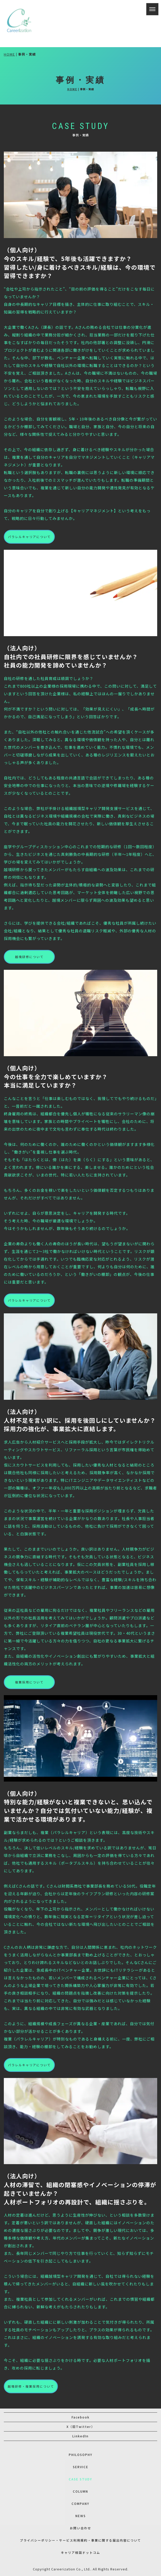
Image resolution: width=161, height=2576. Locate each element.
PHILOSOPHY (80, 2454)
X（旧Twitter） (80, 2426)
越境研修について (29, 956)
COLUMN (80, 2491)
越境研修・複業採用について (31, 2386)
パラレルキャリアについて (29, 536)
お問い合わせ (80, 2528)
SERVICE (80, 2467)
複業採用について (29, 1682)
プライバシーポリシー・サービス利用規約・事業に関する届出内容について (80, 2540)
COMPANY (80, 2503)
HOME (9, 54)
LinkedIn (80, 2436)
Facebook (81, 2417)
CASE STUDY (80, 2479)
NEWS (80, 2516)
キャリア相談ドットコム (80, 2552)
